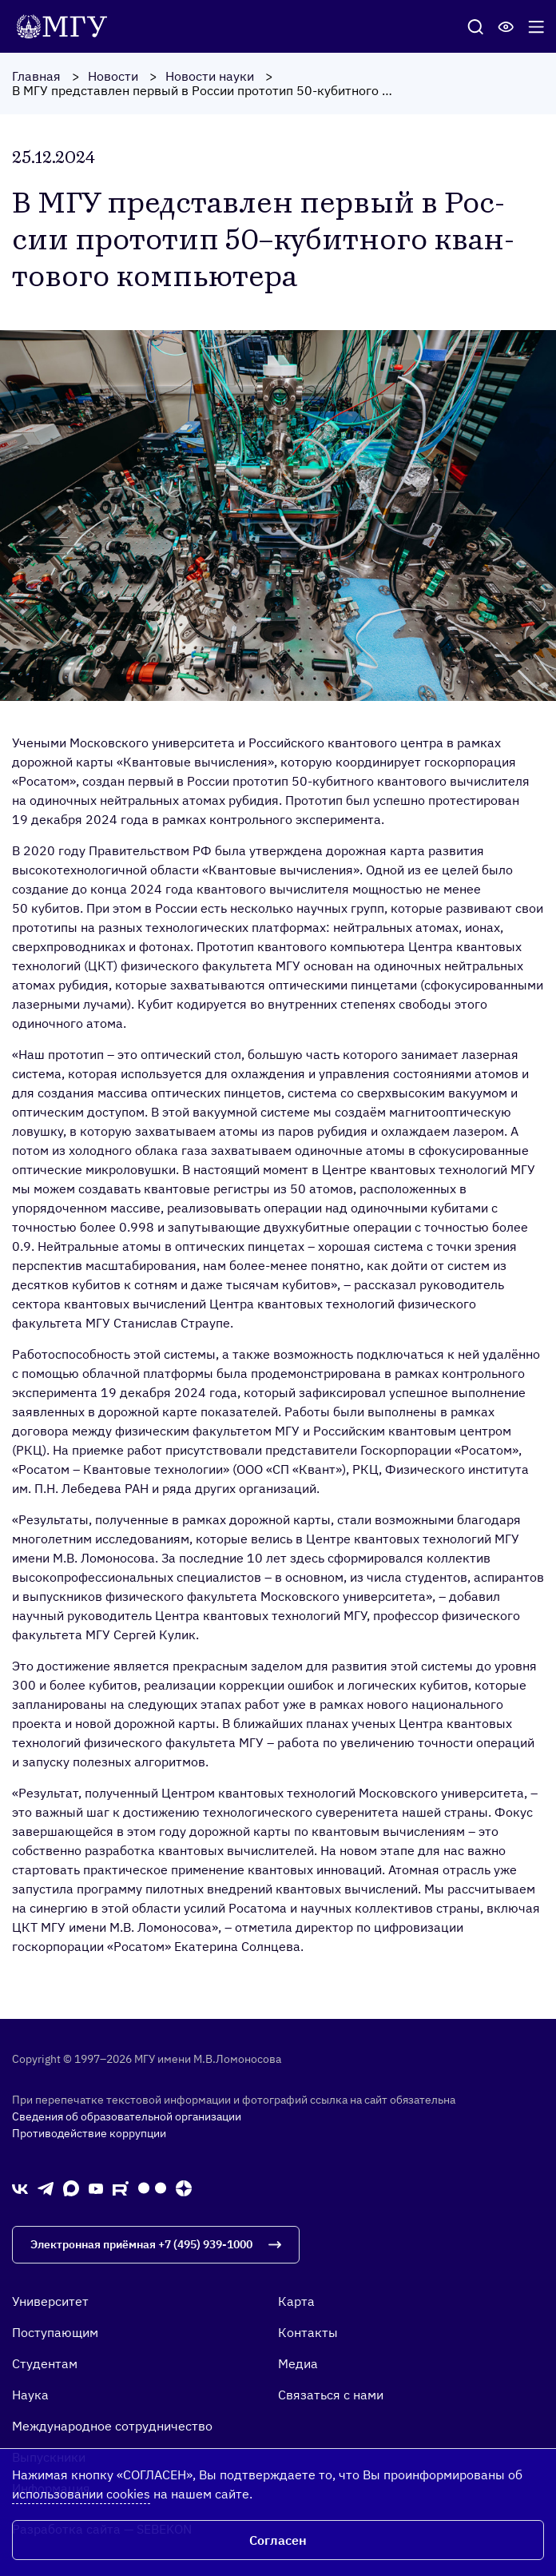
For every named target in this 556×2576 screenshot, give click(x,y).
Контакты (308, 2332)
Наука (30, 2395)
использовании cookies (81, 2494)
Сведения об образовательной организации (126, 2116)
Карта (296, 2301)
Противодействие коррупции (89, 2133)
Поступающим (55, 2332)
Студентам (44, 2363)
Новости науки (209, 76)
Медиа (298, 2363)
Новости (113, 76)
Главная (36, 76)
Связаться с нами (330, 2395)
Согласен (278, 2540)
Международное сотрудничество (112, 2426)
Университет (50, 2301)
